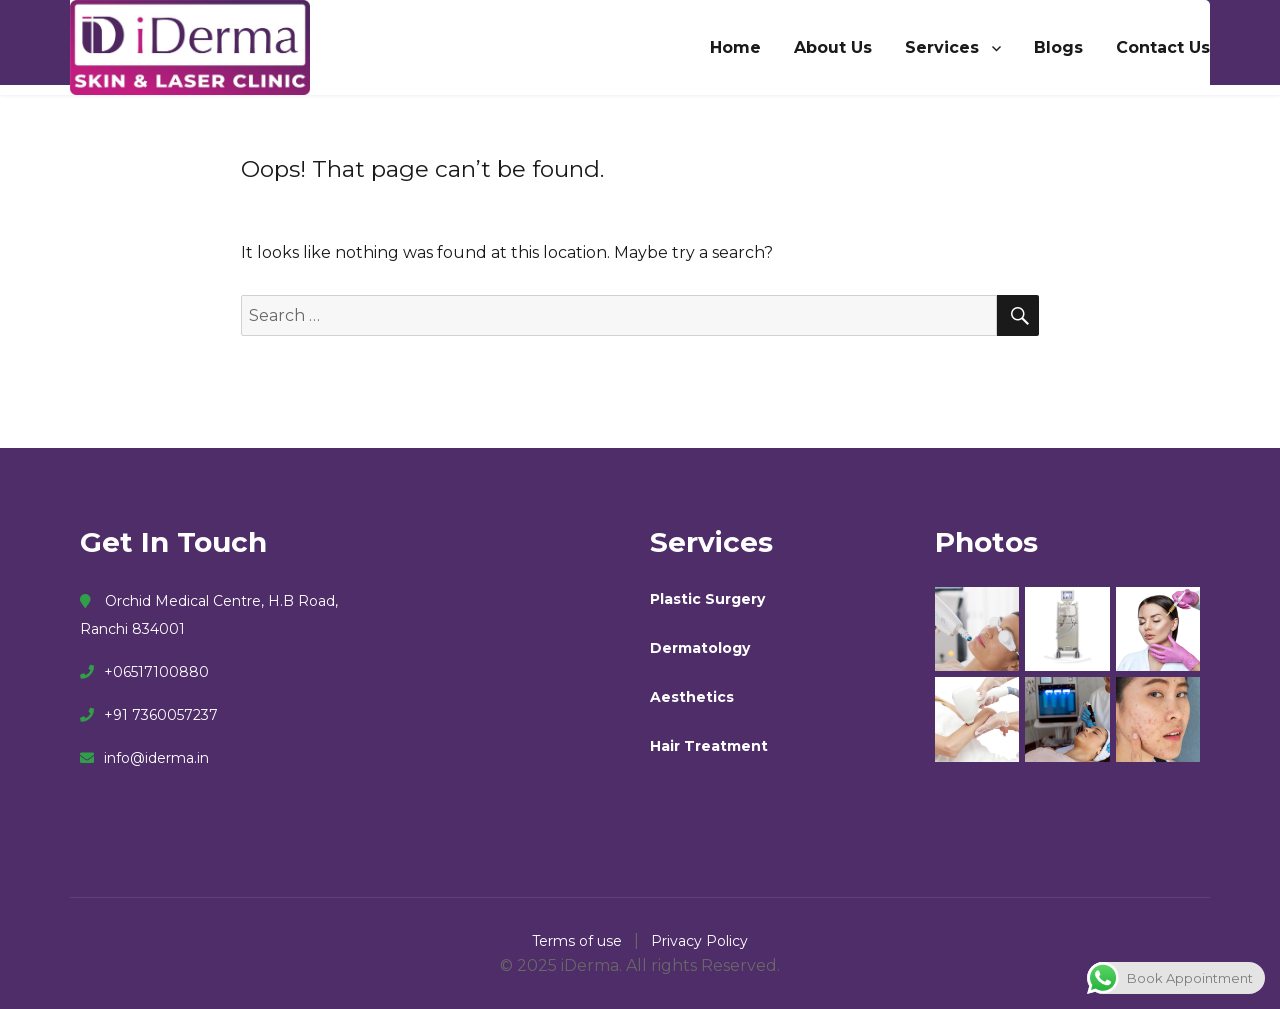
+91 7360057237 (149, 715)
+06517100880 (144, 672)
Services (942, 47)
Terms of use (579, 941)
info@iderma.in (144, 758)
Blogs (1058, 47)
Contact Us (1163, 47)
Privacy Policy (699, 941)
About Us (833, 47)
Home (735, 47)
